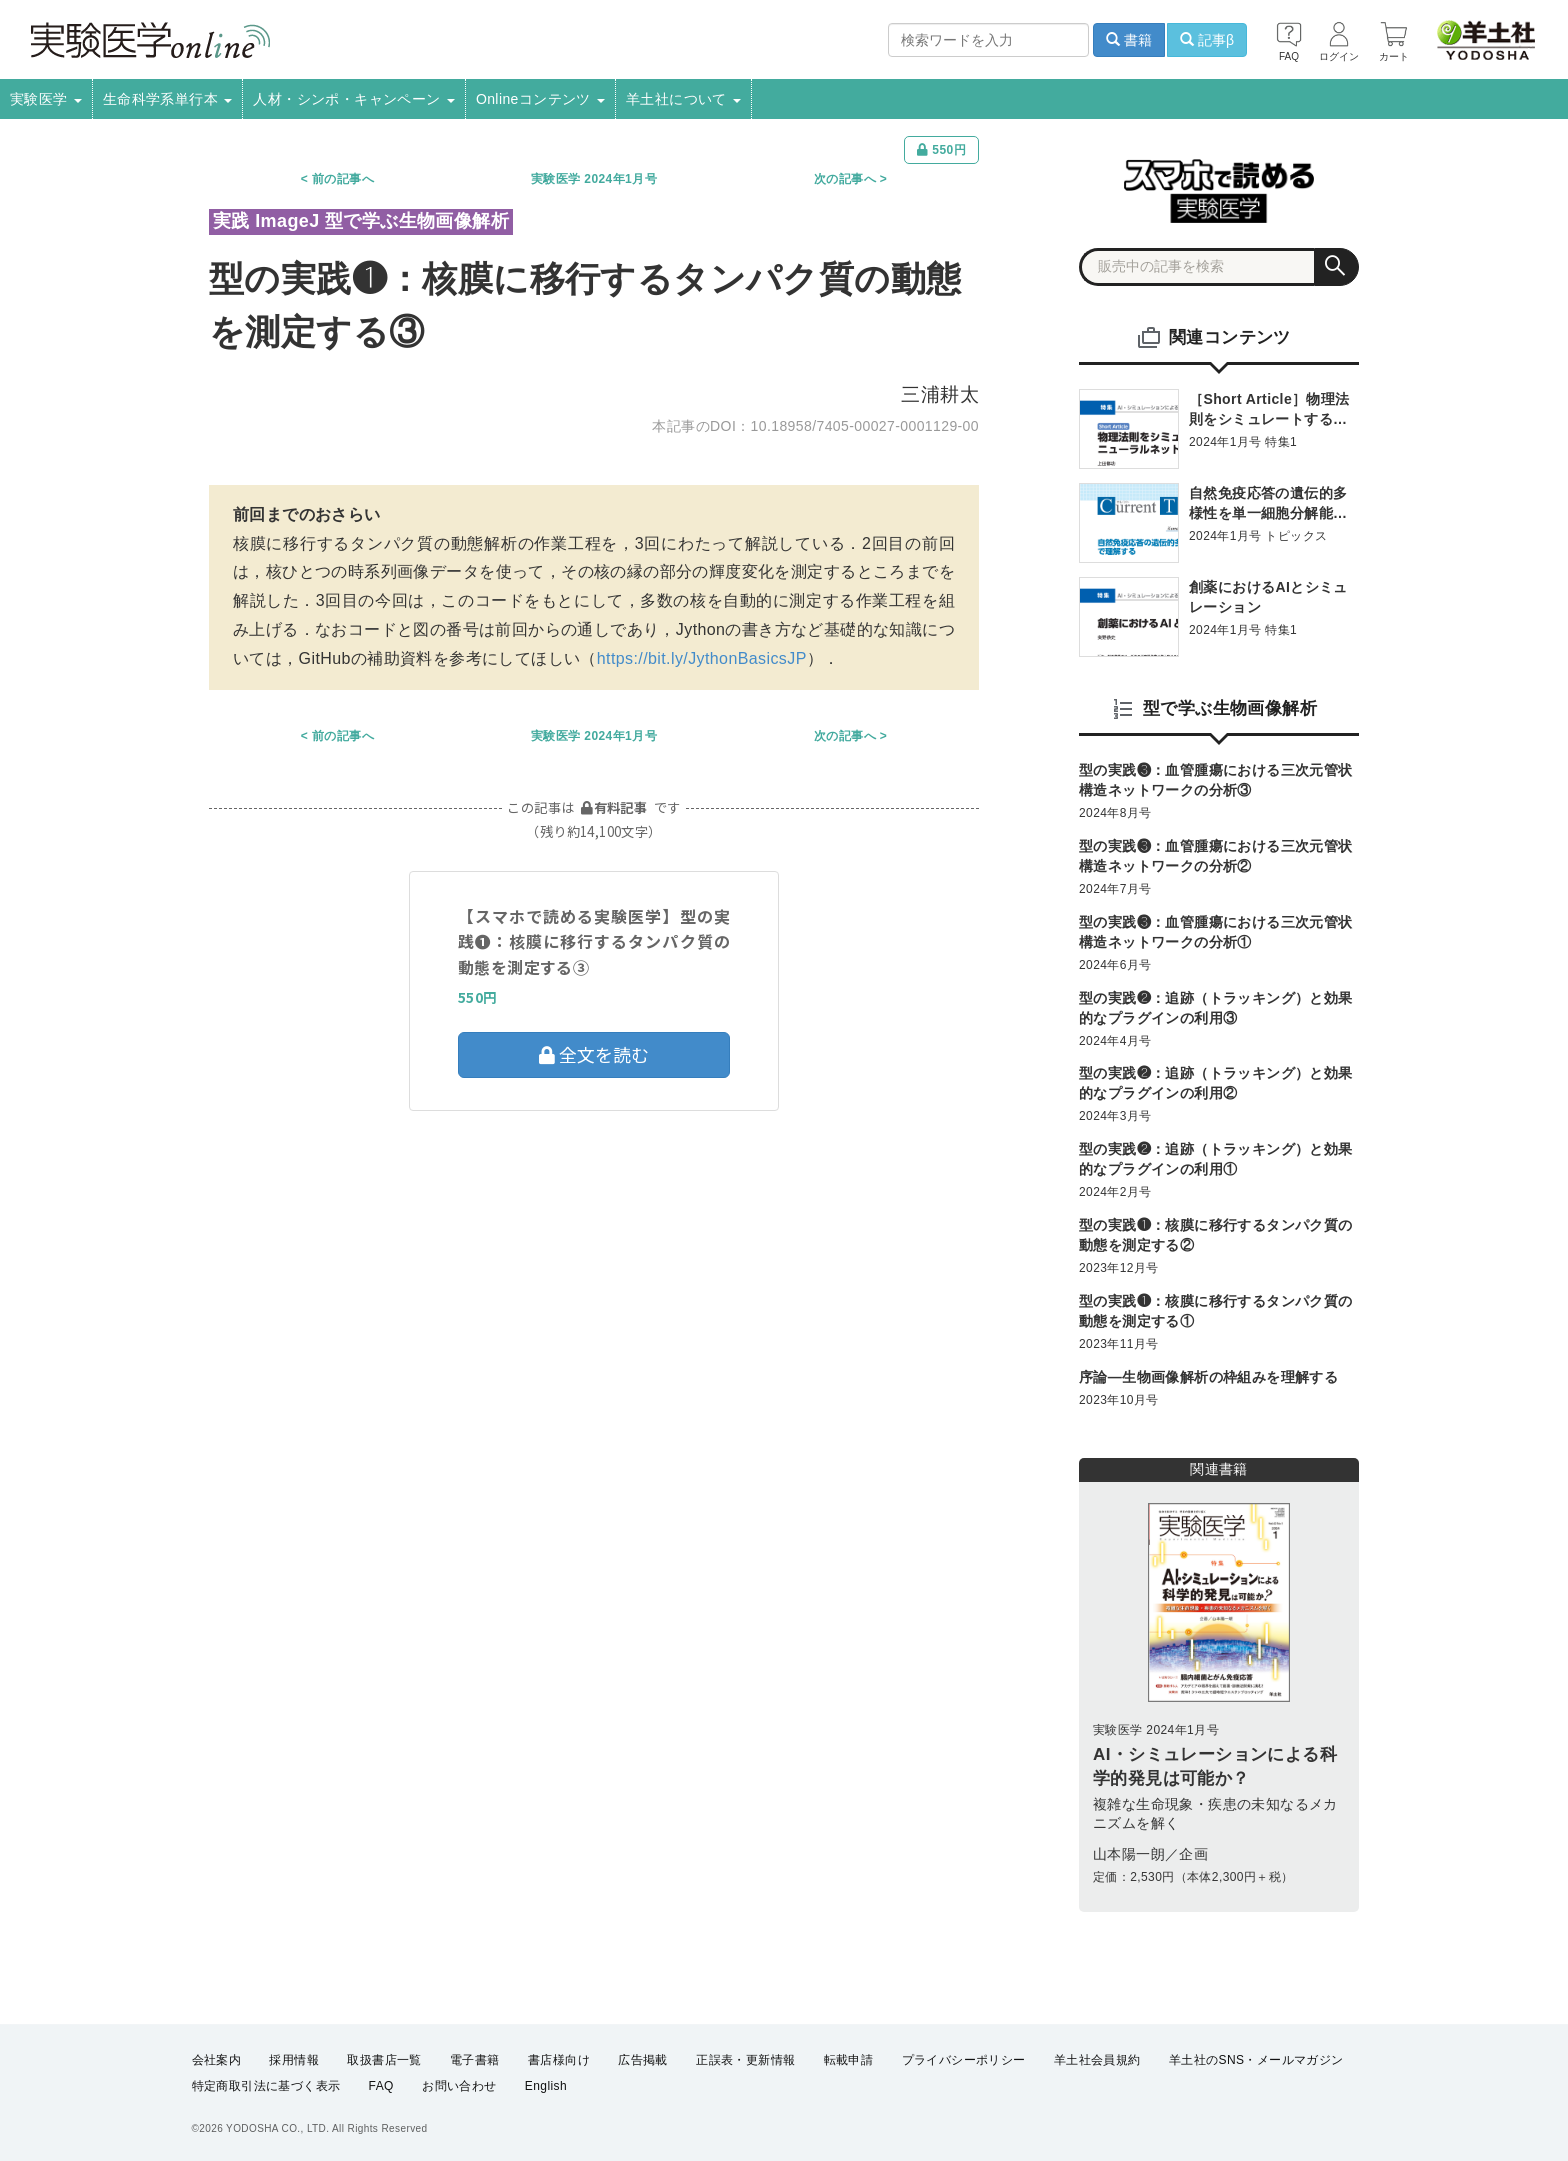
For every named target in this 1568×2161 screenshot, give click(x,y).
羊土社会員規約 (1097, 2060)
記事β (1207, 40)
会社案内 (217, 2060)
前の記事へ (343, 179)
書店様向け (559, 2060)
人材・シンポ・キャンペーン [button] (354, 99)
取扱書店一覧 (384, 2060)
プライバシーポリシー (964, 2060)
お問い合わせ (459, 2087)
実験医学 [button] (46, 99)
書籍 (1129, 40)
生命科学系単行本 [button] (168, 99)
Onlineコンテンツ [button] (540, 99)
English (546, 2087)
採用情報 (294, 2060)
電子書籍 (475, 2060)
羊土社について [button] (683, 99)
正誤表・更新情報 (745, 2060)
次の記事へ (845, 179)
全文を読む (594, 1054)
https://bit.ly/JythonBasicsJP (702, 658)
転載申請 (849, 2060)
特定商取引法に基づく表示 (266, 2087)
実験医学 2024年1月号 (594, 179)
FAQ (381, 2087)
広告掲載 (643, 2060)
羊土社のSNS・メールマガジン (1256, 2060)
